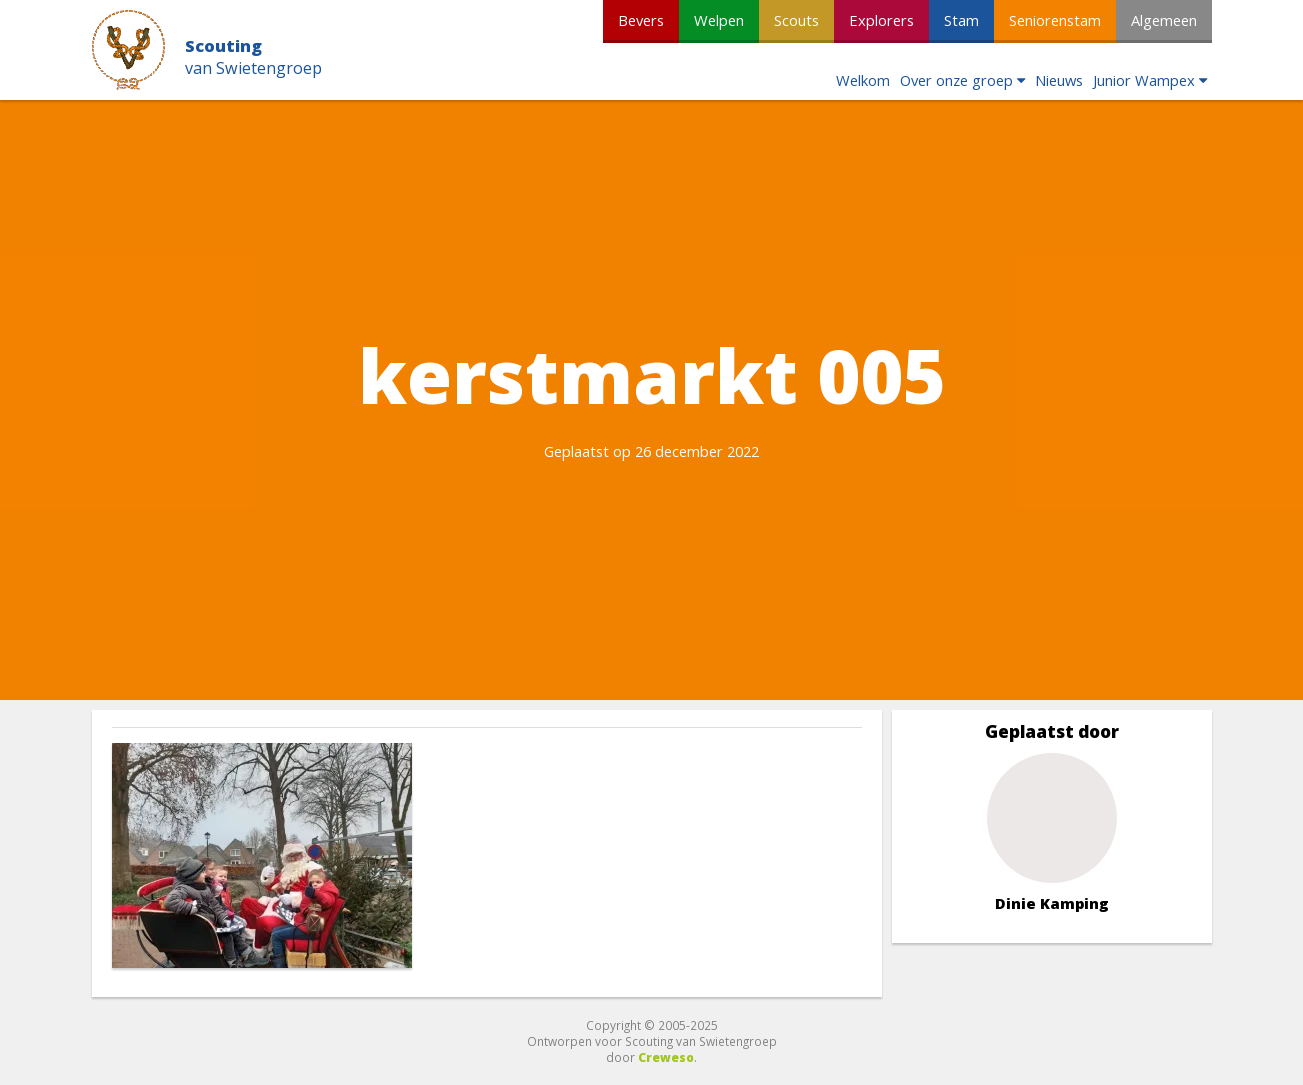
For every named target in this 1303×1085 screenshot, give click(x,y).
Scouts (796, 20)
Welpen (719, 20)
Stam (961, 20)
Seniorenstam (1055, 20)
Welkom (863, 80)
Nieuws (1059, 80)
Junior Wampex (1144, 80)
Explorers (881, 20)
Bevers (641, 20)
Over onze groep (956, 80)
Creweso (666, 1057)
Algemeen (1164, 20)
